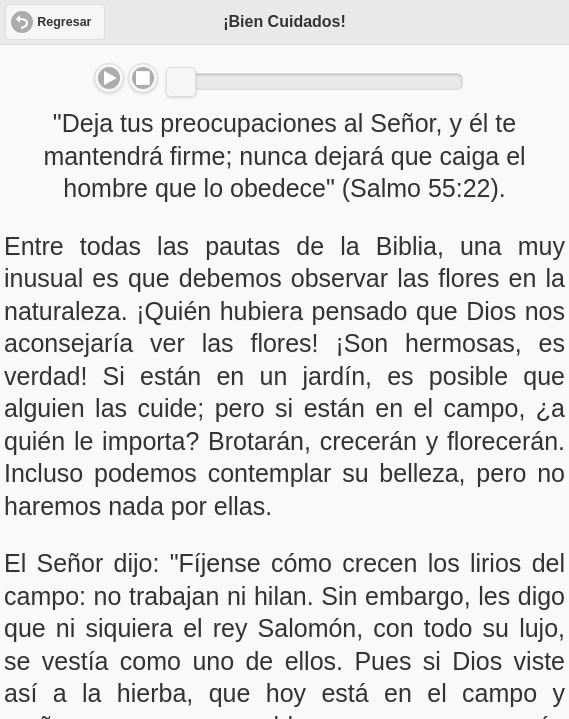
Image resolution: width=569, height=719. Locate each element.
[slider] (181, 82)
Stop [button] (143, 78)
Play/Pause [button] (109, 78)
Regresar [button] (64, 22)
